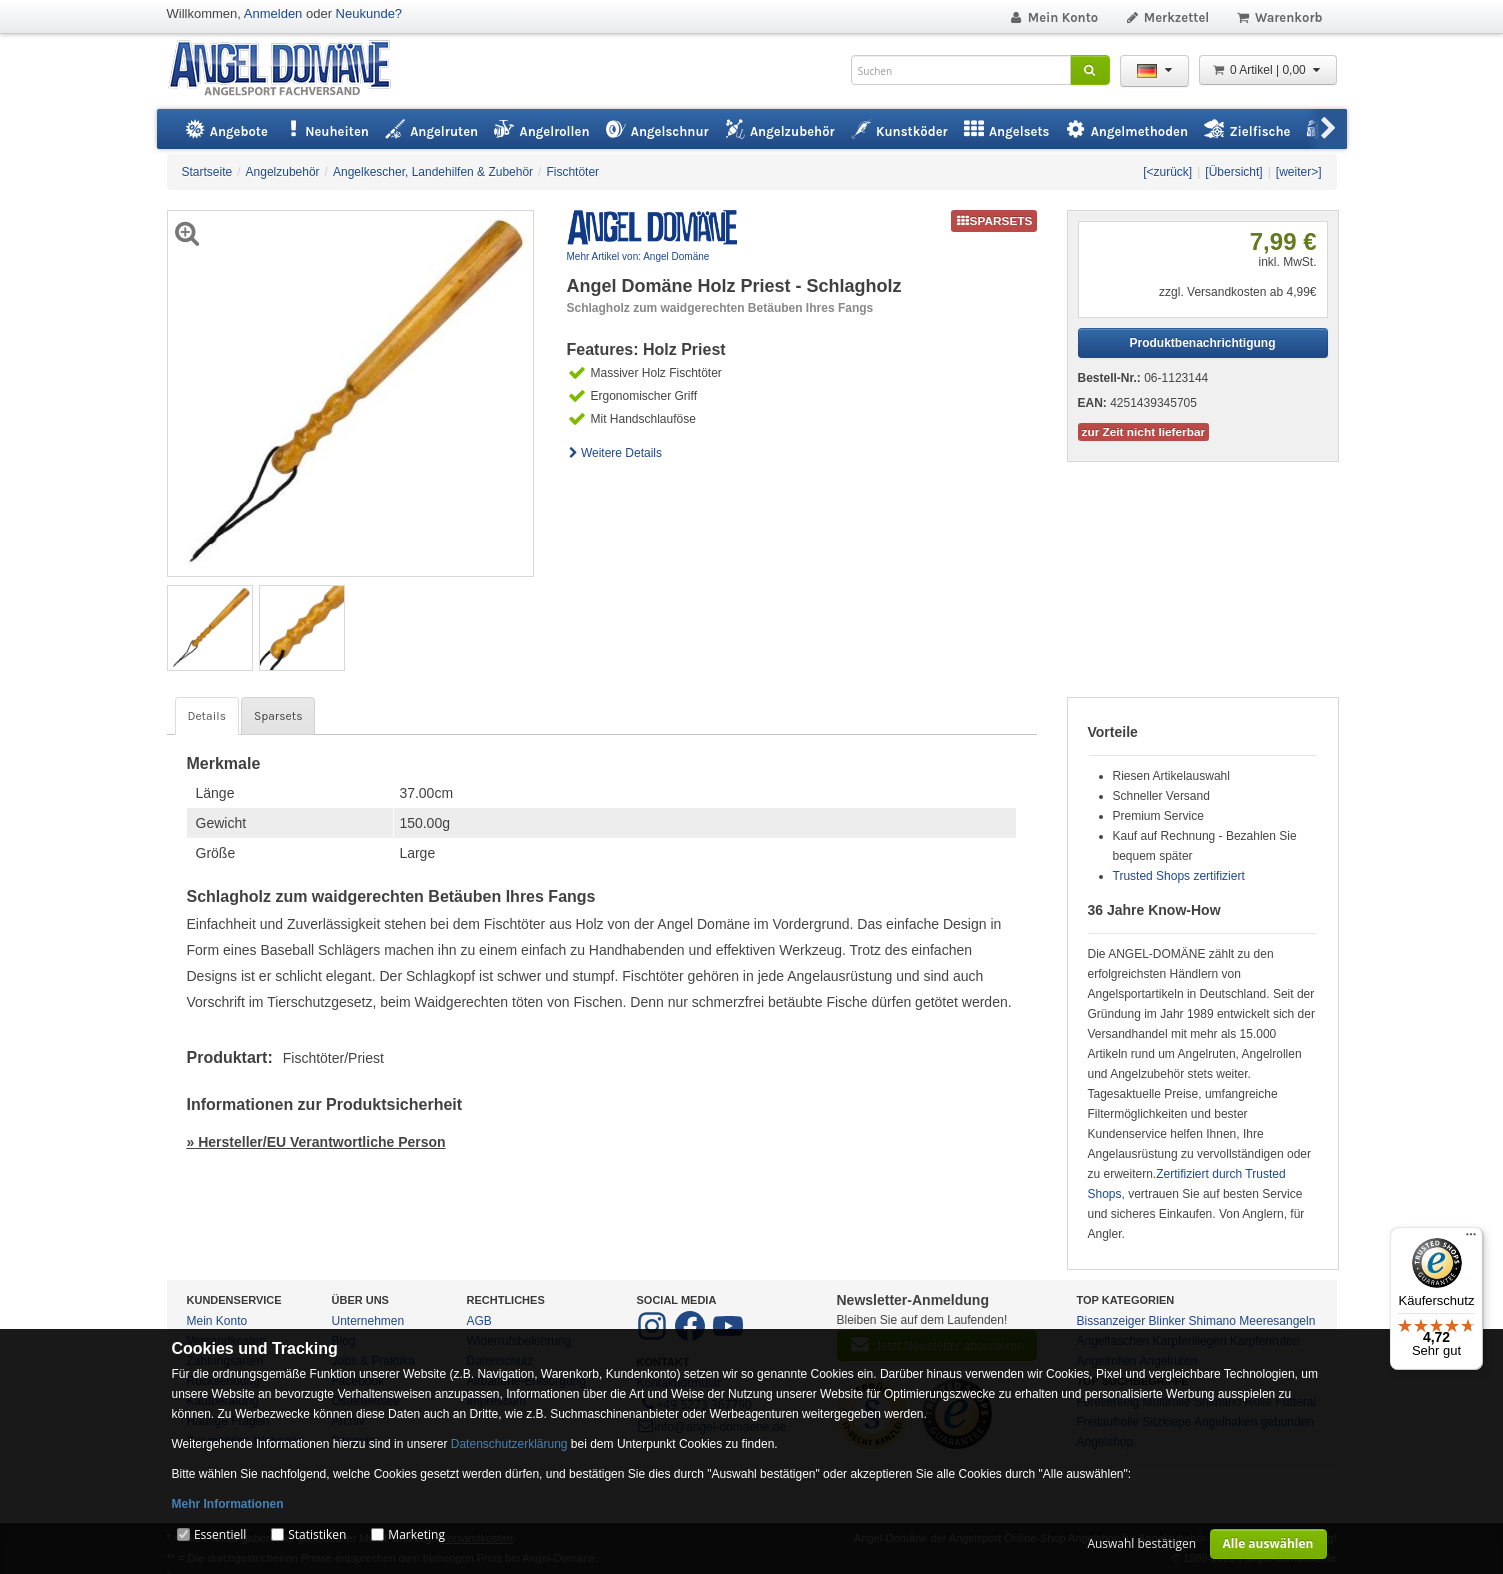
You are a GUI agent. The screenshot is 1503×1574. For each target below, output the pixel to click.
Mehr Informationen (228, 1504)
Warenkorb (1278, 17)
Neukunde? (369, 13)
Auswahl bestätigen (1141, 1543)
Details (207, 716)
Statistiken (317, 1534)
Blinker (1167, 1321)
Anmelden (273, 13)
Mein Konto (1053, 17)
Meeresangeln (1277, 1321)
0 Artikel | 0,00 (1268, 70)
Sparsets (278, 716)
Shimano (1212, 1321)
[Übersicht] (1233, 172)
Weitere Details (615, 453)
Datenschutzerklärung (509, 1444)
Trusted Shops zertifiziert (1179, 876)
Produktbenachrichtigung (1202, 343)
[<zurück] (1167, 172)
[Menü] (1471, 1239)
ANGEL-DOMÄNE (289, 69)
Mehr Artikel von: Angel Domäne (638, 256)
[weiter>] (1299, 172)
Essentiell (220, 1534)
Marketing (416, 1534)
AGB (479, 1321)
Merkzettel (1166, 17)
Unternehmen (368, 1321)
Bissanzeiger (1111, 1321)
